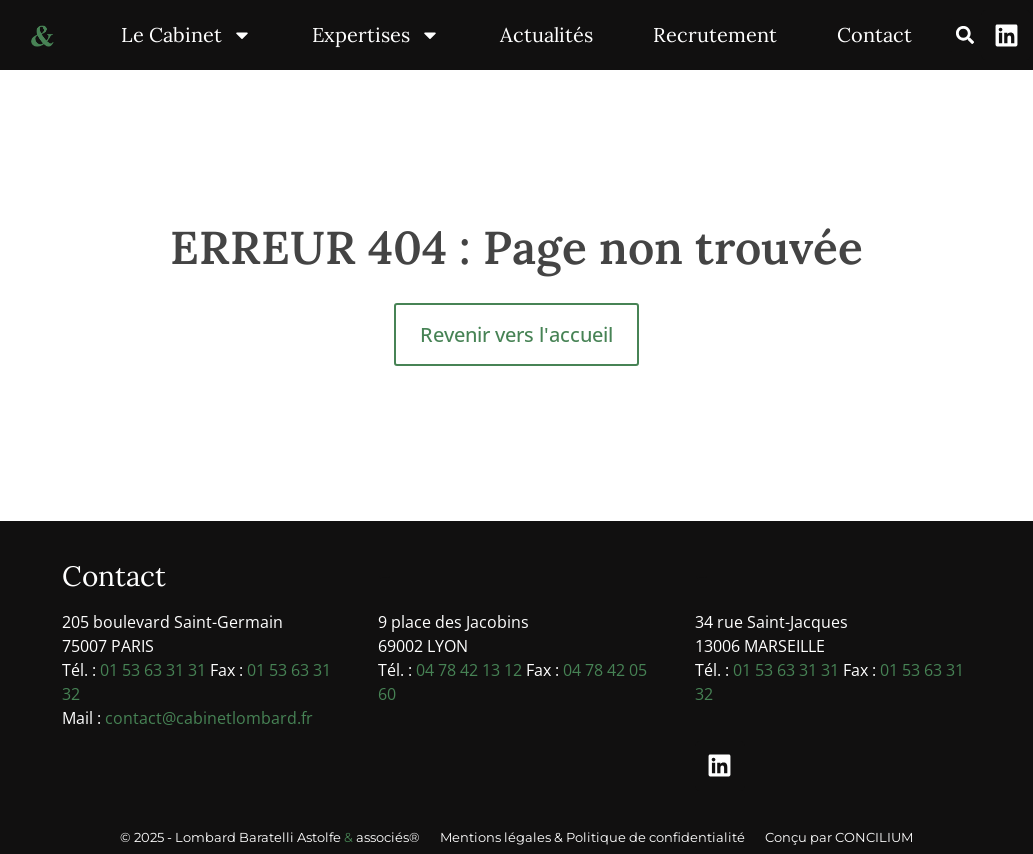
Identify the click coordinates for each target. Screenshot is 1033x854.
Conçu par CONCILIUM (839, 837)
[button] (965, 35)
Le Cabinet (186, 35)
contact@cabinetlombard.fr (209, 718)
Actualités (546, 34)
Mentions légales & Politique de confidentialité (592, 837)
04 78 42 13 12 (469, 670)
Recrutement (715, 34)
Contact (874, 34)
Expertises (376, 35)
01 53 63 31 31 (153, 670)
